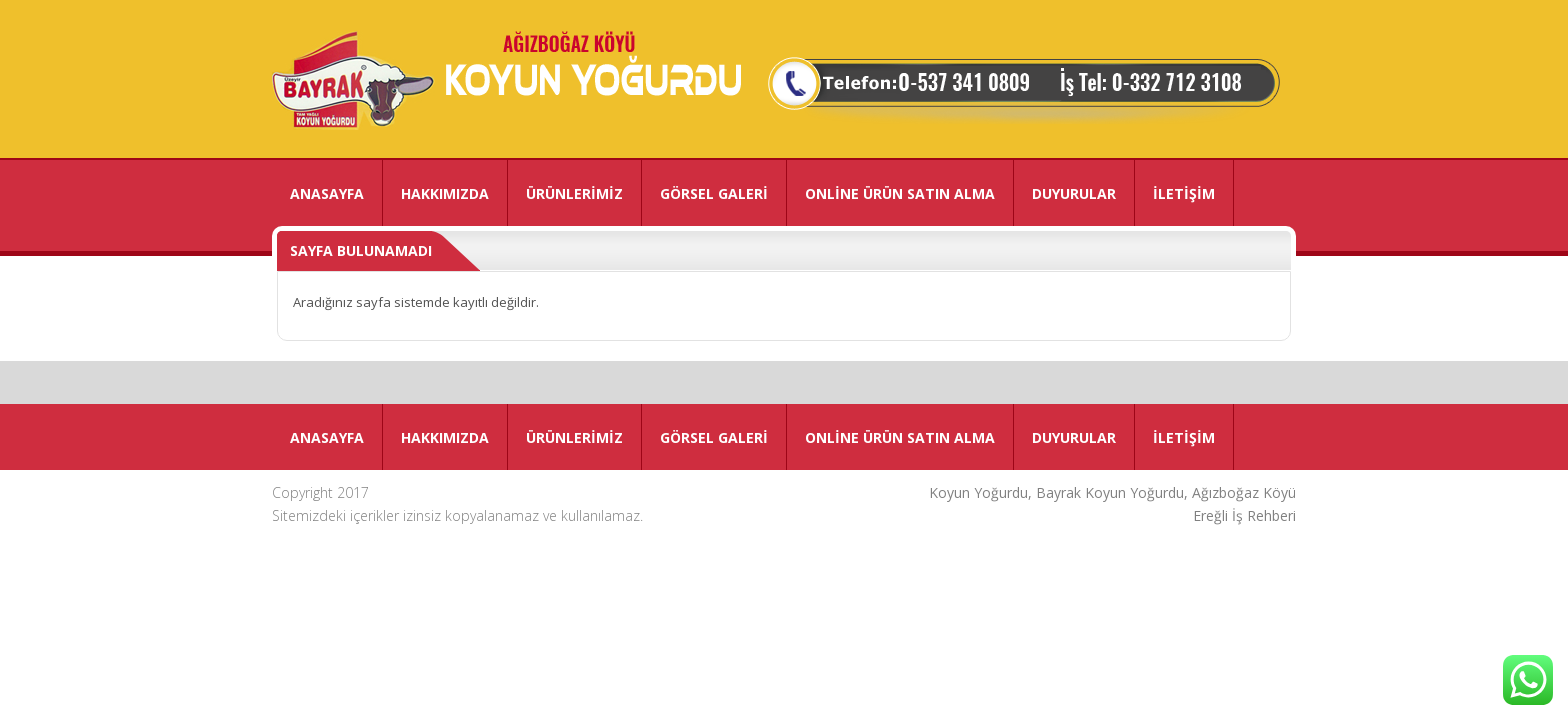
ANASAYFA (327, 193)
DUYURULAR (1074, 193)
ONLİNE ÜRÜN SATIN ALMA (900, 193)
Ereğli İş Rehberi (1244, 515)
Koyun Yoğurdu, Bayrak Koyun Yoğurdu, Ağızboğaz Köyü (1112, 492)
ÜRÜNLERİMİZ (574, 193)
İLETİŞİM (1184, 193)
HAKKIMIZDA (445, 193)
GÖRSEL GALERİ (714, 193)
